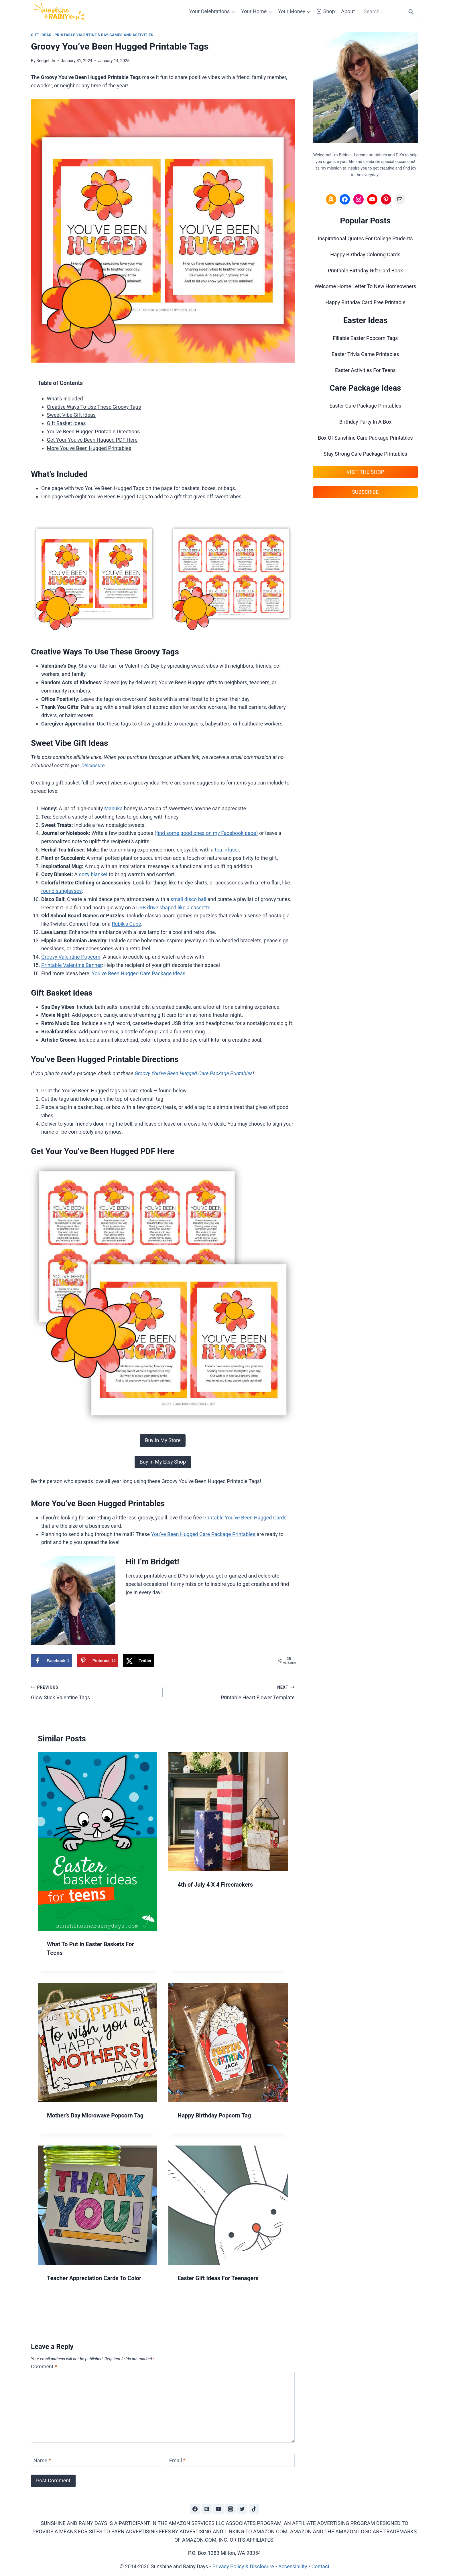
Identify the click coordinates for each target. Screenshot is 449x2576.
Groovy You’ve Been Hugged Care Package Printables (194, 1073)
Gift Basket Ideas (66, 423)
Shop (325, 11)
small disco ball (188, 899)
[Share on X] (138, 1660)
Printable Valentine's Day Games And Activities (104, 35)
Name (42, 2460)
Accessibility (292, 2566)
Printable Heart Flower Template (231, 1692)
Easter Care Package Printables (365, 406)
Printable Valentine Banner (71, 965)
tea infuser (227, 850)
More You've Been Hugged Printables (89, 448)
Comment (44, 2366)
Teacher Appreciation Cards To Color (94, 2278)
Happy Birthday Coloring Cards (365, 254)
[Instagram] (230, 2509)
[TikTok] (254, 2509)
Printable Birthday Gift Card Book (365, 271)
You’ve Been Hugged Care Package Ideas (138, 973)
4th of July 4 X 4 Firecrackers (215, 1884)
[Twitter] (242, 2509)
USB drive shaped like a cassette (173, 907)
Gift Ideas (41, 35)
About (348, 11)
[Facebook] (195, 2509)
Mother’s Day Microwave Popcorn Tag (95, 2115)
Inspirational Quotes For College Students (365, 238)
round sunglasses (61, 891)
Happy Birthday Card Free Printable (365, 302)
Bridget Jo (45, 60)
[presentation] (97, 1841)
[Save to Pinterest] (97, 1660)
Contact (320, 2566)
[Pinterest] (207, 2509)
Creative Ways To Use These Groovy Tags (94, 407)
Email (177, 2460)
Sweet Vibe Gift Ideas (71, 415)
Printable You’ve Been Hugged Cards (244, 1518)
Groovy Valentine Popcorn (71, 957)
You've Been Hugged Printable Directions (93, 431)
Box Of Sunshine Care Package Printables (365, 438)
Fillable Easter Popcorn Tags (365, 338)
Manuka (113, 808)
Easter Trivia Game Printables (365, 354)
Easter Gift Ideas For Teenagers (218, 2278)
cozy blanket (93, 874)
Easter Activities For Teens (365, 370)
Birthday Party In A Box (365, 422)
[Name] (95, 2460)
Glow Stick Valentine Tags (94, 1692)
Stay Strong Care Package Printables (365, 454)
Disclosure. (93, 765)
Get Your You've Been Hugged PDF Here (92, 440)
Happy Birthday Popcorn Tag (214, 2115)
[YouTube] (218, 2509)
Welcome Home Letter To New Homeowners (365, 286)
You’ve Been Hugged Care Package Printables (203, 1534)
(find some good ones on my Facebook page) (206, 833)
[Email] (231, 2460)
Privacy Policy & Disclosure (243, 2566)
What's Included (65, 399)
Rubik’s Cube (126, 924)
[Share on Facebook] (51, 1660)
